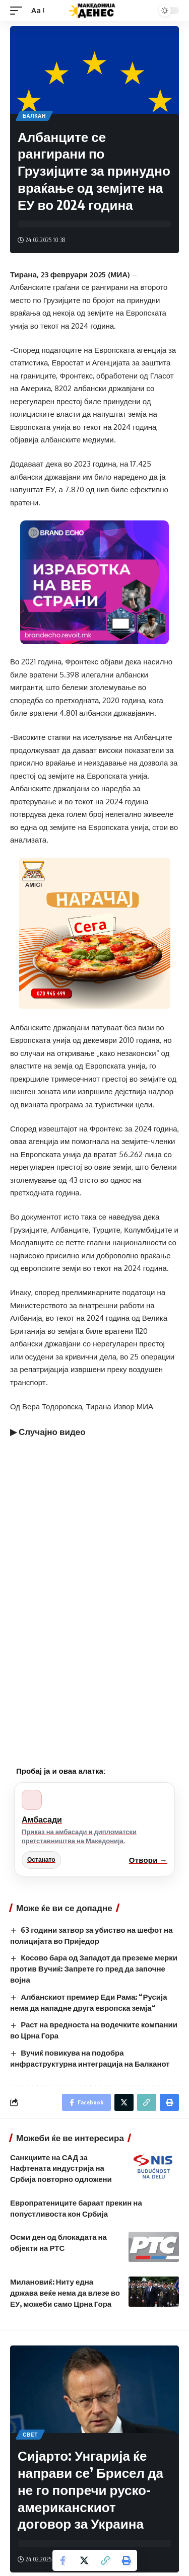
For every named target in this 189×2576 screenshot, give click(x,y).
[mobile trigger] (18, 10)
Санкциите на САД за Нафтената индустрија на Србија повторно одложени (61, 2168)
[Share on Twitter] (84, 2560)
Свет (30, 2435)
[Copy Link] (105, 2560)
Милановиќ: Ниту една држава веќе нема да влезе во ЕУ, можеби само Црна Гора (65, 2292)
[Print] (126, 2560)
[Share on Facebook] (63, 2560)
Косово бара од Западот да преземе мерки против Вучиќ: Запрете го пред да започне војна (93, 1968)
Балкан (34, 116)
